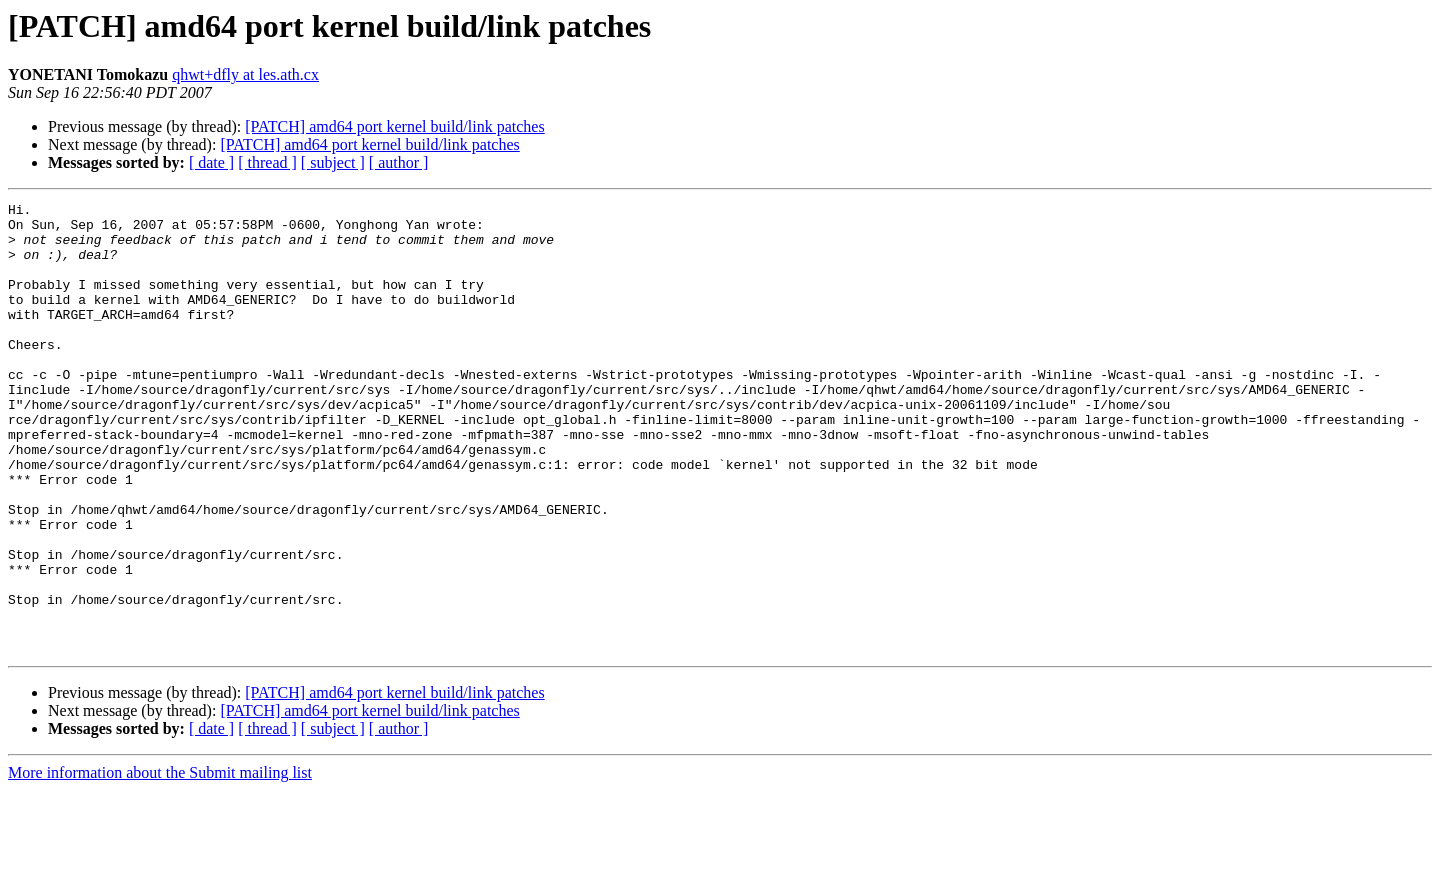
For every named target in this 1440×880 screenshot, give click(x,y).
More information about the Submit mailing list (160, 862)
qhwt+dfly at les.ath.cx (245, 74)
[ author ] (399, 162)
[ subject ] (333, 162)
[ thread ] (267, 162)
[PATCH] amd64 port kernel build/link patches (394, 126)
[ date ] (211, 162)
